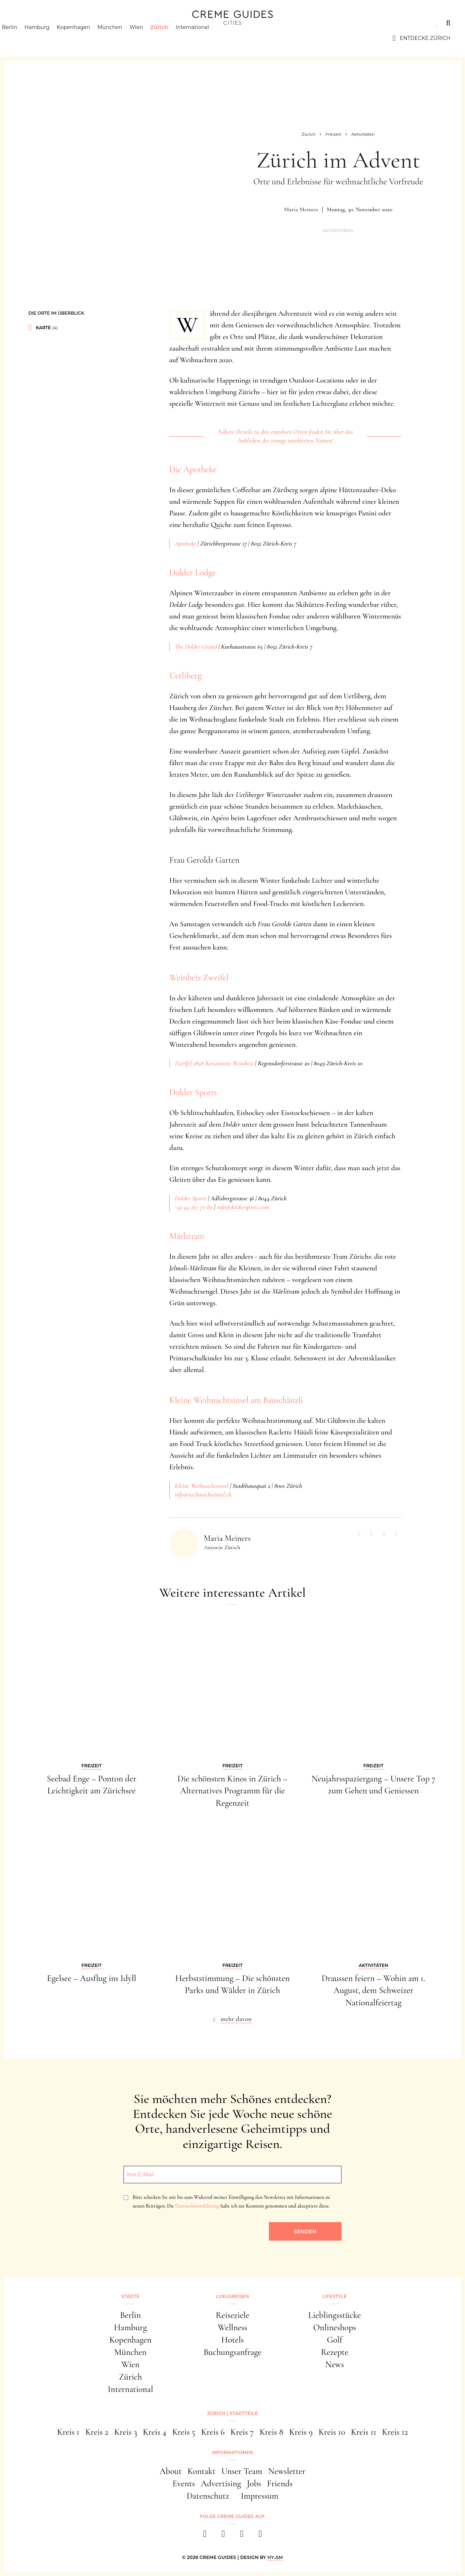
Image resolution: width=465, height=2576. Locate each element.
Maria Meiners (301, 209)
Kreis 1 (68, 2432)
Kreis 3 (125, 2432)
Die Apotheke (193, 469)
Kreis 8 (271, 2432)
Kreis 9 (301, 2432)
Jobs (254, 2483)
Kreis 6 (213, 2432)
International (205, 38)
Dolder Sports (193, 1092)
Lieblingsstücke (334, 2315)
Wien (148, 38)
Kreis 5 (183, 2432)
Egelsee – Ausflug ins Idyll (91, 1978)
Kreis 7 (242, 2432)
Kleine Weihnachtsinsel (202, 1486)
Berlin (22, 38)
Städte (25, 23)
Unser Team (241, 2471)
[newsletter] (260, 2536)
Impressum (260, 2496)
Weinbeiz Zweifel (199, 977)
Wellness (232, 2327)
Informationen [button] (232, 2452)
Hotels (232, 2340)
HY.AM (275, 2557)
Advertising (221, 2483)
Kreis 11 (363, 2432)
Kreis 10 (332, 2432)
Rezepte (334, 2352)
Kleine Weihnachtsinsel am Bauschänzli (236, 1400)
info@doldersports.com (243, 1207)
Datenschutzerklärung (197, 2206)
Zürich (172, 38)
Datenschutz (208, 2496)
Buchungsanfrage (232, 2352)
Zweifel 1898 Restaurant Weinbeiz (214, 1063)
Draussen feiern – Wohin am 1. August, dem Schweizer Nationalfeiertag (373, 1990)
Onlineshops (334, 2327)
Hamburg (49, 38)
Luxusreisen (70, 23)
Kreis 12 (395, 2432)
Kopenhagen (86, 38)
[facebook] (204, 2536)
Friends (279, 2483)
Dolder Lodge (192, 572)
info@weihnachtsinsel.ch (203, 1494)
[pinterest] (241, 2536)
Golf (334, 2340)
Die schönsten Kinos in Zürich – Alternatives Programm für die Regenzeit (232, 1790)
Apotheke (185, 543)
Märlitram (186, 1236)
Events (184, 2483)
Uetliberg (185, 675)
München (122, 38)
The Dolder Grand (196, 646)
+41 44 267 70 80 (194, 1207)
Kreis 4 (154, 2432)
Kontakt (201, 2471)
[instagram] (223, 2536)
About (170, 2471)
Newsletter (287, 2471)
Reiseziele (232, 2315)
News (334, 2364)
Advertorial (338, 230)
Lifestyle (118, 23)
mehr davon (236, 2019)
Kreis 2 (96, 2432)
